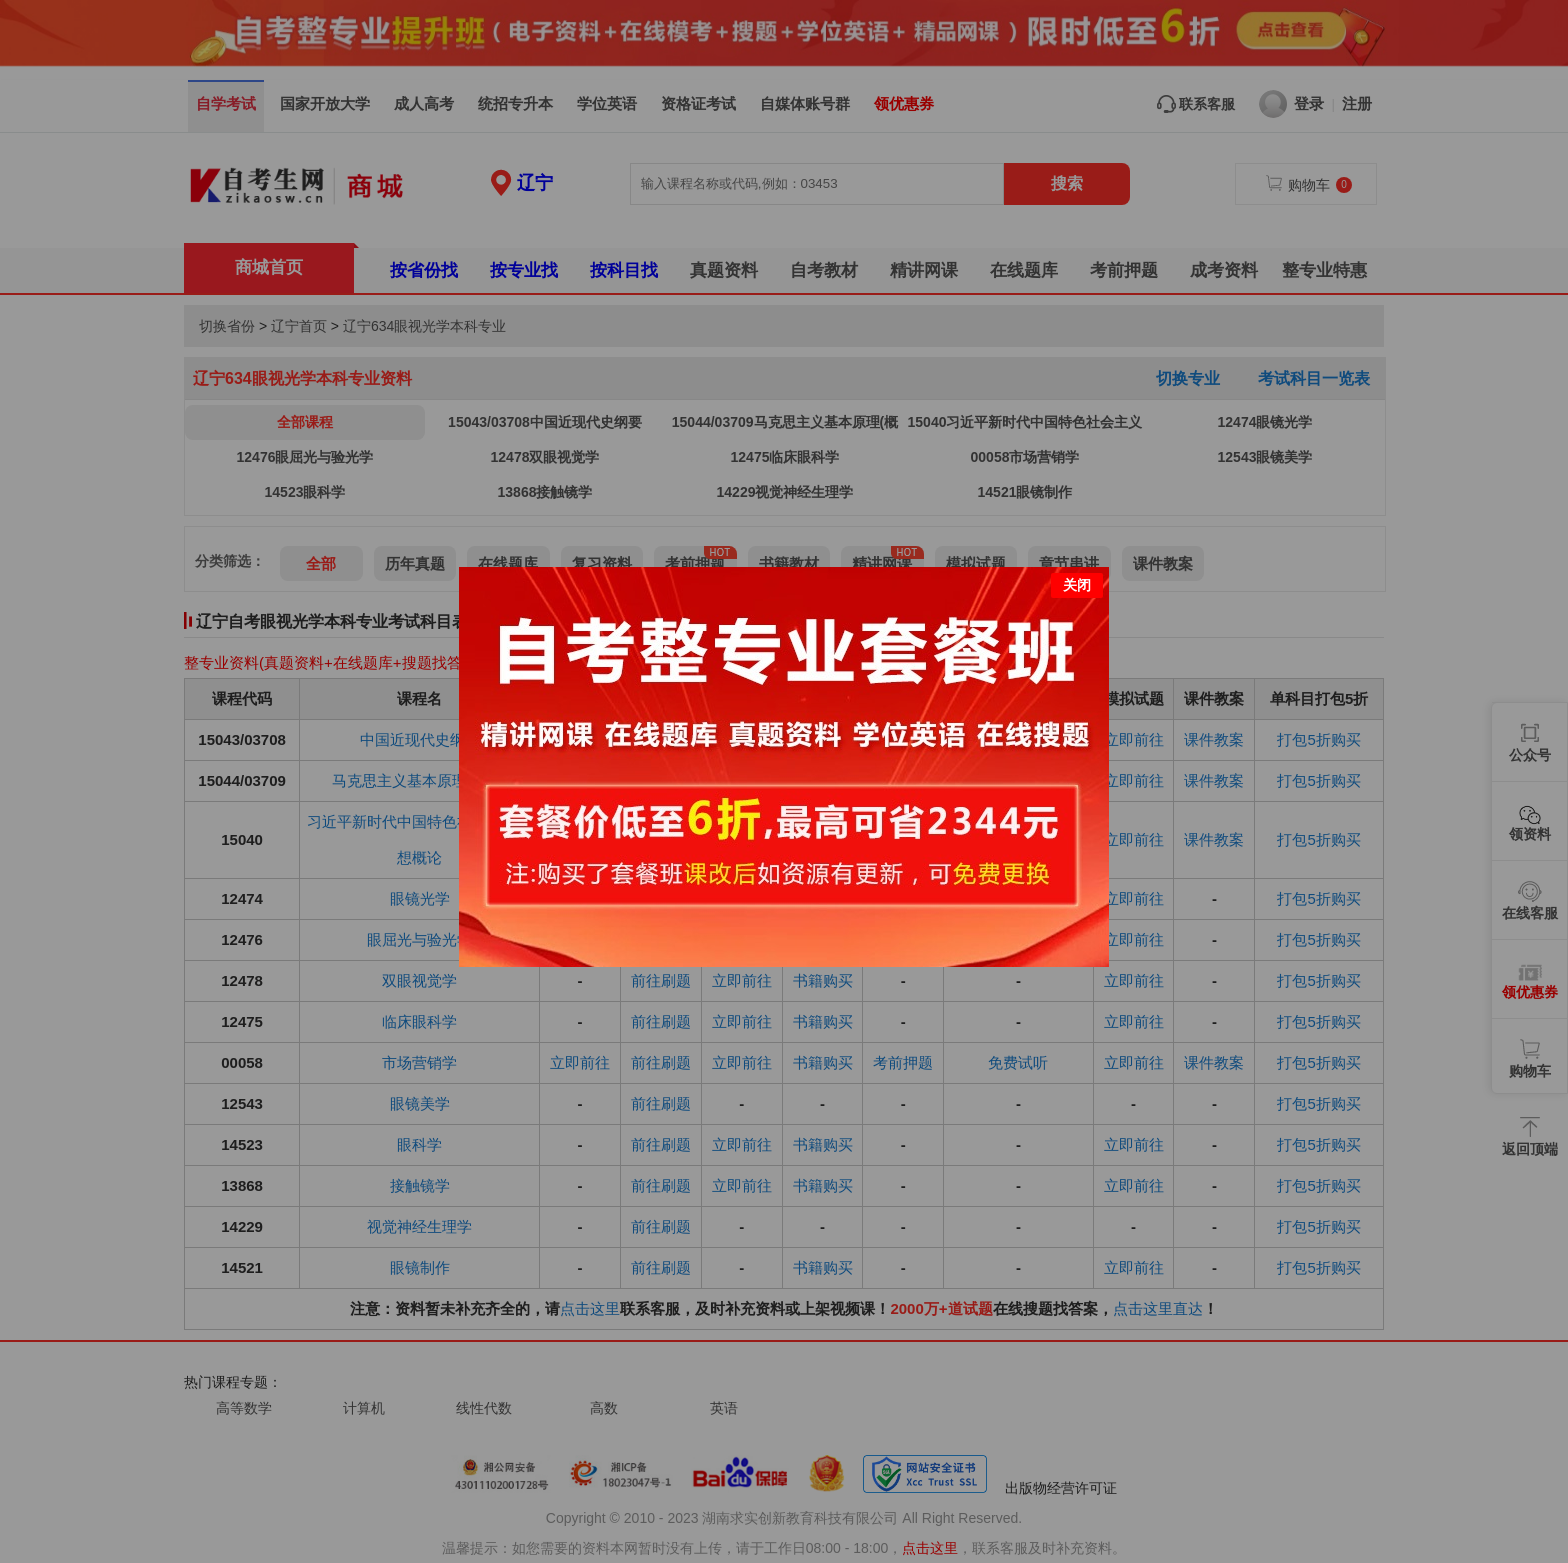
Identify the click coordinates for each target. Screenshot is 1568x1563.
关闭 (1077, 572)
